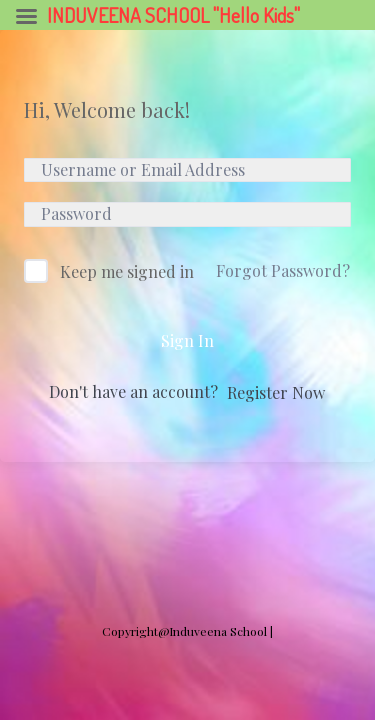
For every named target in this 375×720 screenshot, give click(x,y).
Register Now (276, 392)
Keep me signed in (127, 271)
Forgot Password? (283, 270)
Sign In (187, 340)
